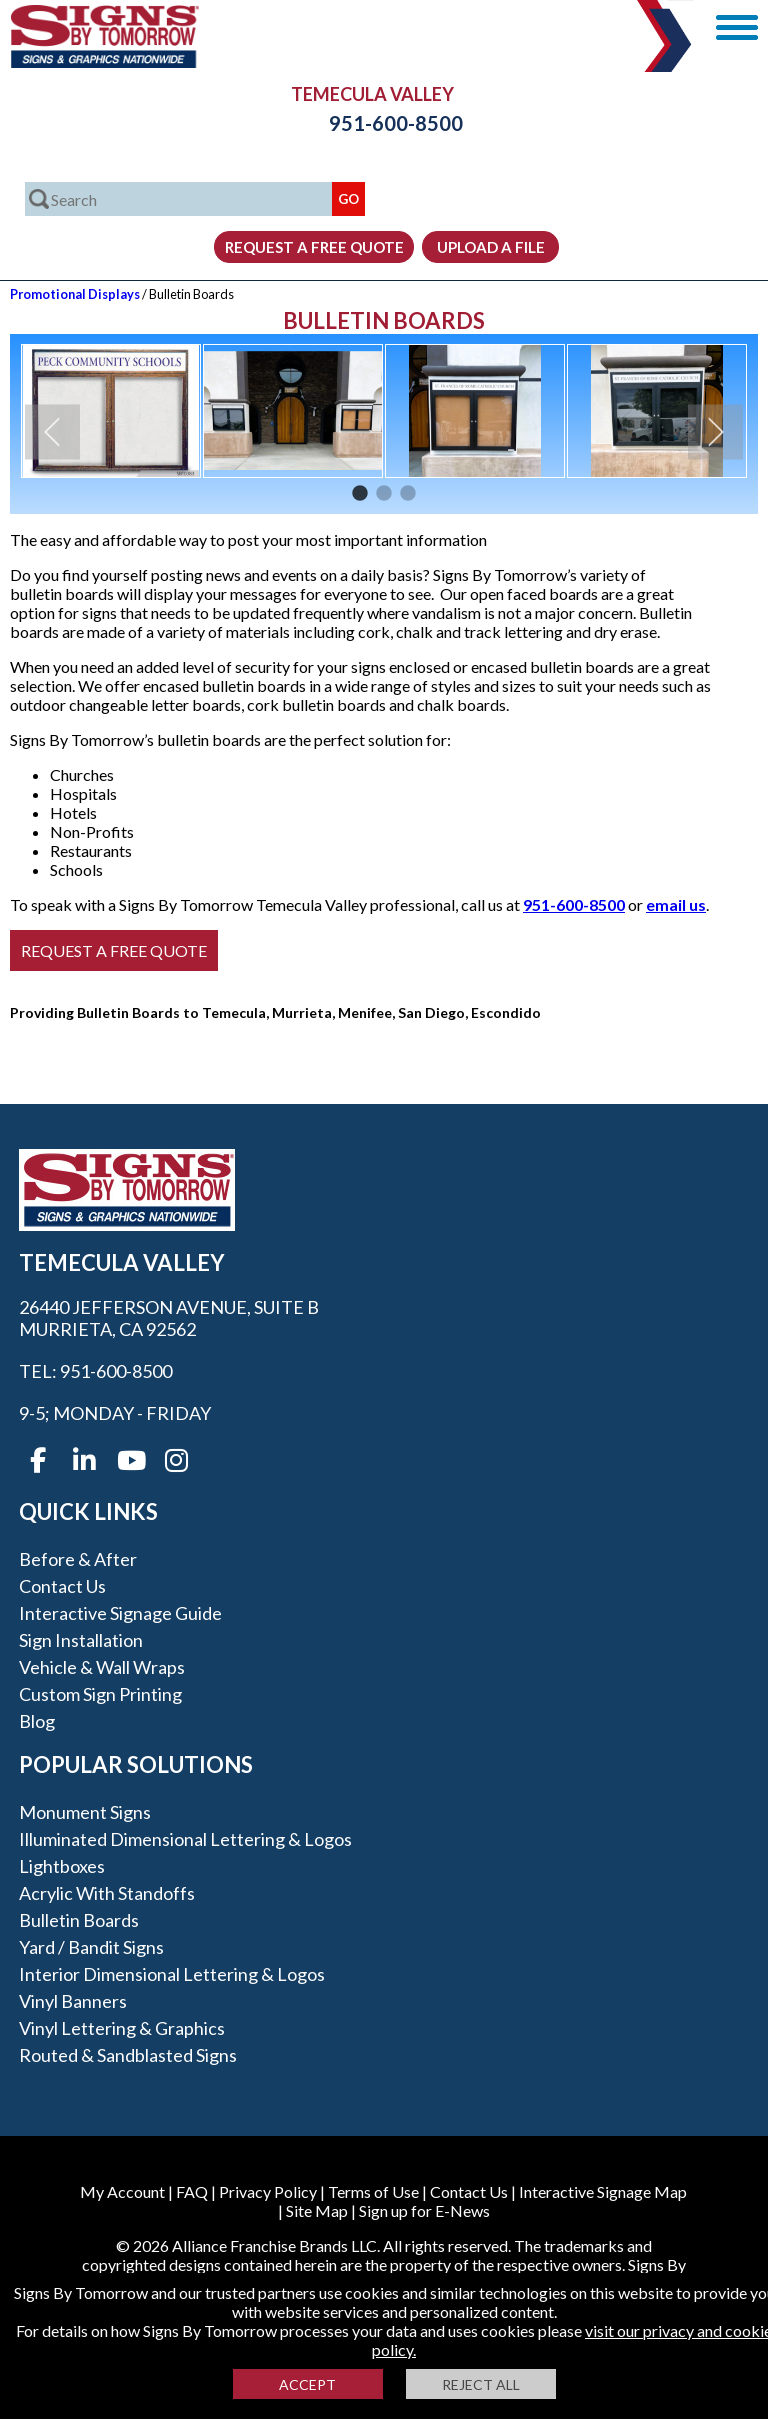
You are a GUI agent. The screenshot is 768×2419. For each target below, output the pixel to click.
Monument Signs (85, 1812)
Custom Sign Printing (100, 1694)
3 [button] (408, 494)
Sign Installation (81, 1640)
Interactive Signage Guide (120, 1613)
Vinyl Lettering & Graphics (122, 2028)
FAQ (192, 2191)
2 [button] (384, 494)
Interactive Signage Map (603, 2191)
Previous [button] (52, 432)
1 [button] (360, 494)
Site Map (317, 2210)
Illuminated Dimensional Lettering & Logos (185, 1839)
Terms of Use (373, 2191)
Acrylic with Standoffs (107, 1893)
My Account (122, 2191)
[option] (111, 411)
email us (676, 904)
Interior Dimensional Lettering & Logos (172, 1974)
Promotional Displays (75, 294)
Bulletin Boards (79, 1920)
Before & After (78, 1559)
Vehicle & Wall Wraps (102, 1667)
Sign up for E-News (424, 2210)
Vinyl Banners (73, 2001)
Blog (37, 1721)
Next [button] (715, 432)
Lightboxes (62, 1866)
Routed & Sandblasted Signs (128, 2055)
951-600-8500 (384, 123)
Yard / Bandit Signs (91, 1947)
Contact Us (62, 1586)
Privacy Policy (268, 2191)
